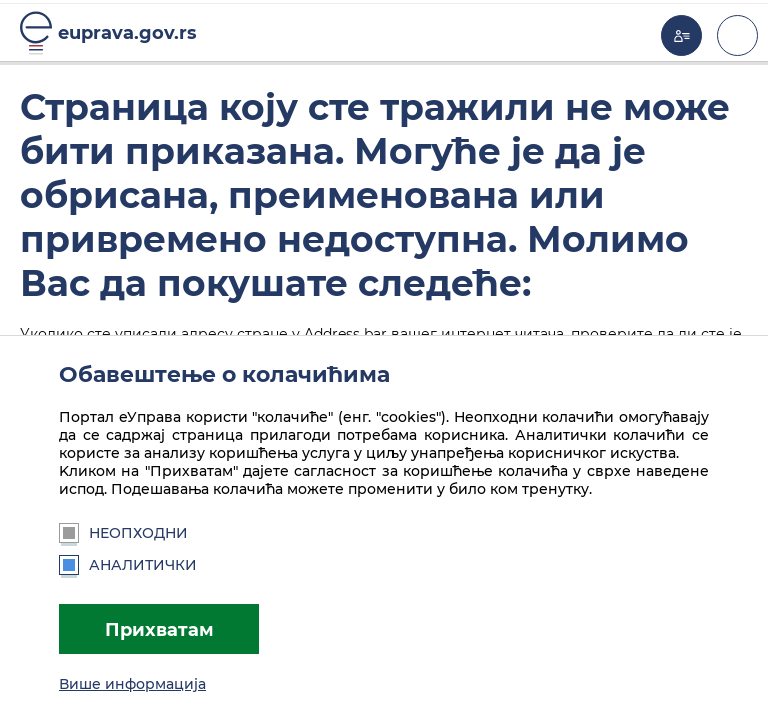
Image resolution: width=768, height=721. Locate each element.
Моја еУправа (681, 35)
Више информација (132, 684)
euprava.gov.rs (127, 32)
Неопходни (123, 533)
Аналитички (128, 565)
